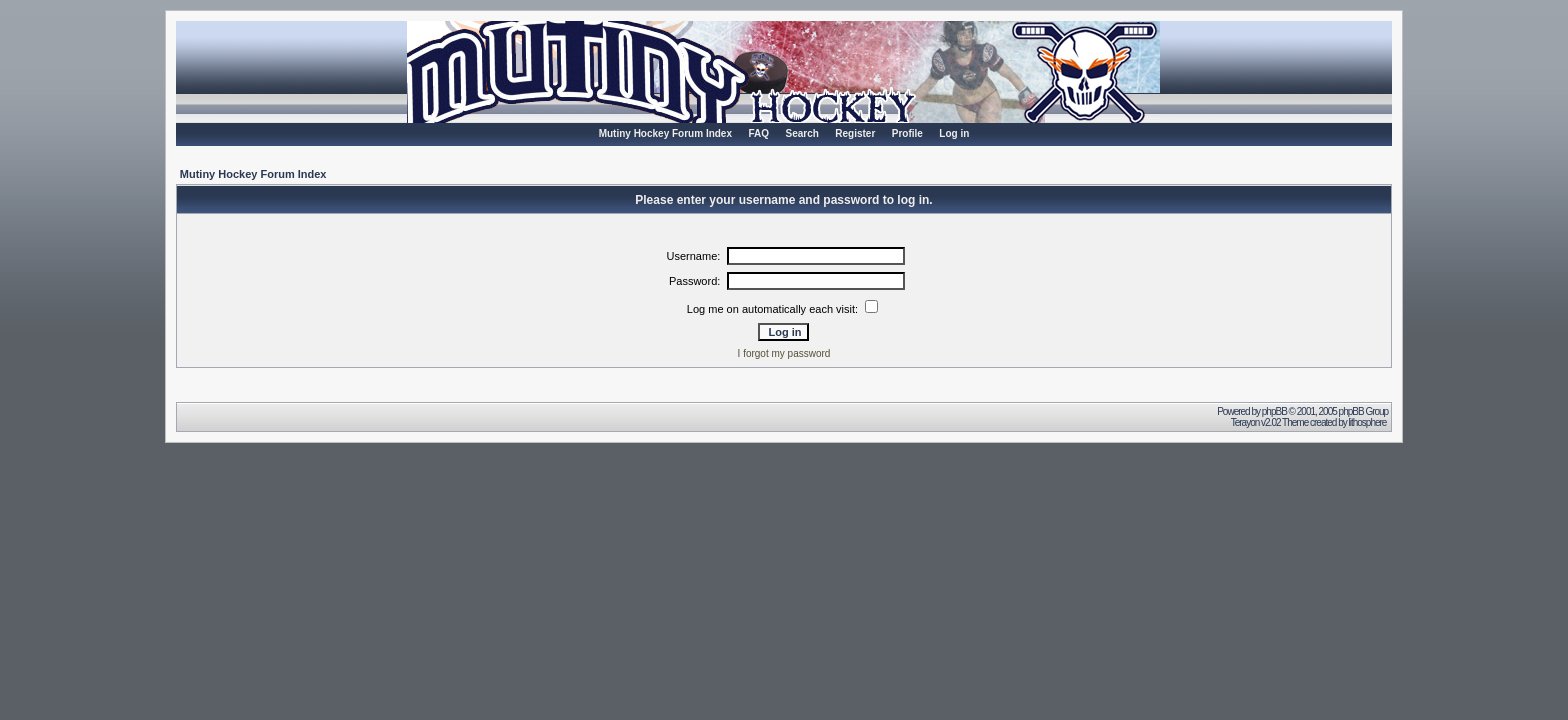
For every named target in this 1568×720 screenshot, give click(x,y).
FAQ (758, 133)
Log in (954, 133)
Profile (907, 133)
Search (801, 133)
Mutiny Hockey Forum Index (665, 133)
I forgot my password (784, 353)
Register (855, 133)
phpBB (1274, 411)
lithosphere (1368, 422)
